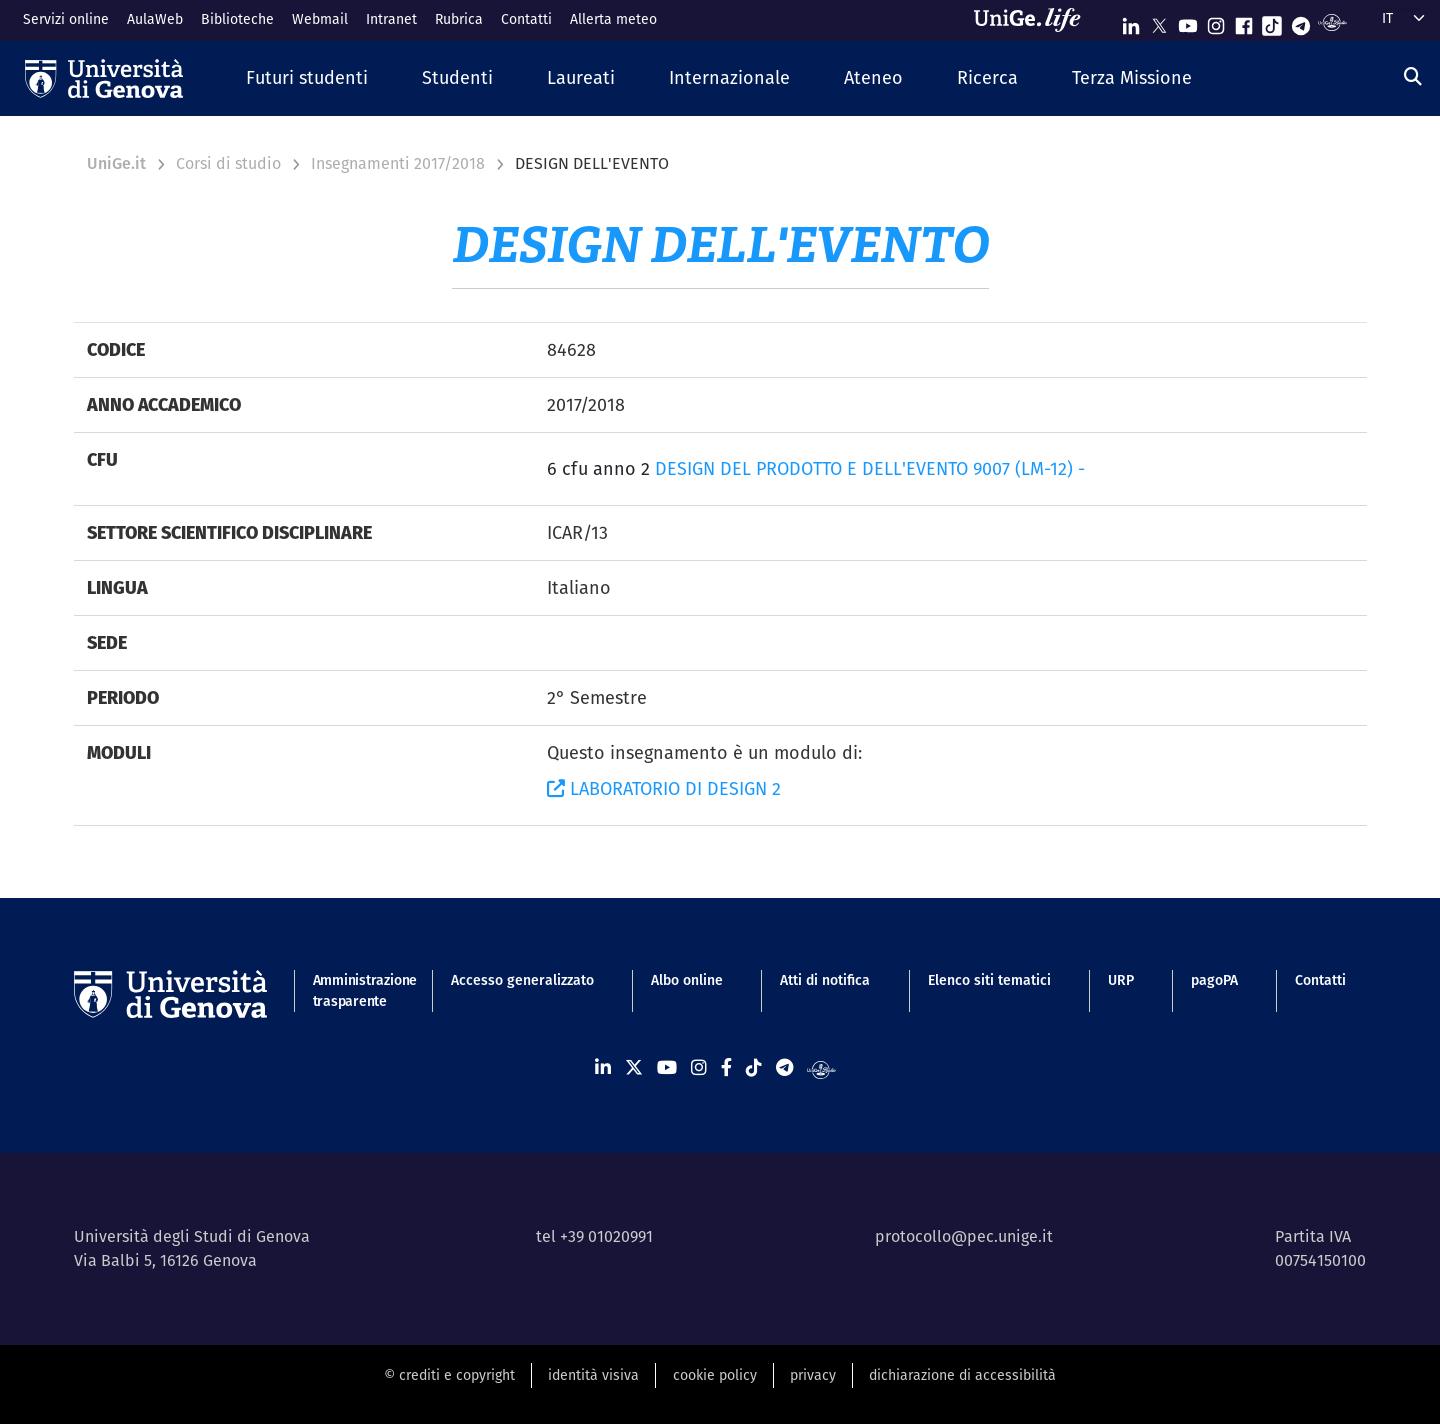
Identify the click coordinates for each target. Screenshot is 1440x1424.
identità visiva (593, 1375)
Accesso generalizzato (522, 980)
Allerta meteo (613, 19)
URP (1121, 980)
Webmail (320, 19)
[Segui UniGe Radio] (1332, 21)
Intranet (391, 19)
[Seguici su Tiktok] (1272, 21)
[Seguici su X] (1159, 21)
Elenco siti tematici (989, 980)
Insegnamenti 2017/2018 (398, 163)
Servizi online (66, 19)
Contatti (526, 19)
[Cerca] (1413, 76)
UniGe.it (116, 163)
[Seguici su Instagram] (1216, 21)
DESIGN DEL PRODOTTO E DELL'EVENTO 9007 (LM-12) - (870, 468)
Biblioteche (237, 19)
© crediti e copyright (449, 1375)
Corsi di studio (228, 163)
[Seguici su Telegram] (1301, 21)
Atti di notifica (825, 980)
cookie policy (715, 1375)
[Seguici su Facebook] (1244, 21)
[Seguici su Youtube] (1188, 21)
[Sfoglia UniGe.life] (1034, 20)
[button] (307, 78)
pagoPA (1214, 980)
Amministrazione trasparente (353, 990)
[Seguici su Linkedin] (1131, 21)
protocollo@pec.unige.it (964, 1236)
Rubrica (459, 19)
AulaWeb (155, 19)
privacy (813, 1375)
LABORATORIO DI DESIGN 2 (664, 788)
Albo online (687, 980)
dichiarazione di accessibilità (962, 1375)
